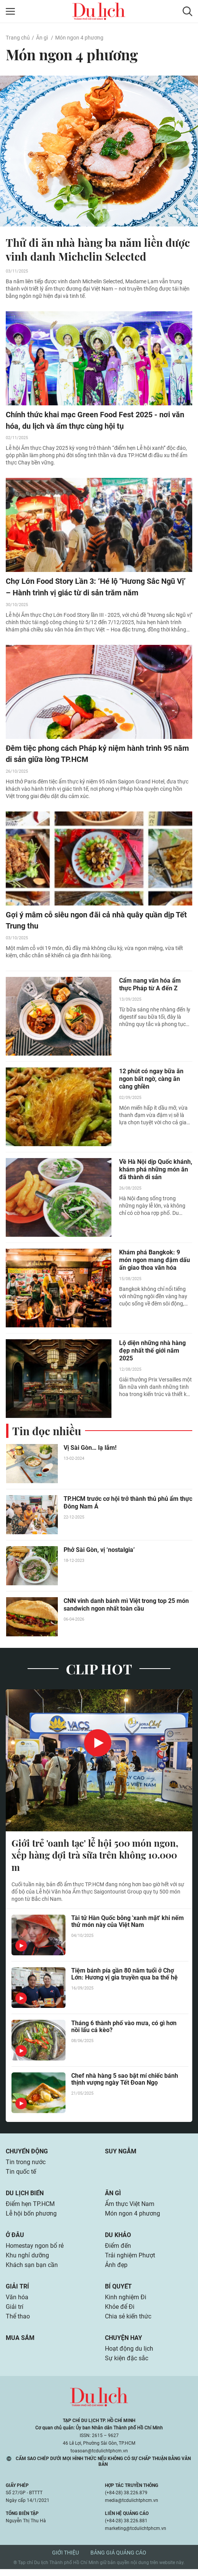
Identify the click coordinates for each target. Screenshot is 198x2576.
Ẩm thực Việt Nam (129, 2207)
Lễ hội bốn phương (31, 2217)
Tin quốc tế (21, 2174)
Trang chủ (17, 38)
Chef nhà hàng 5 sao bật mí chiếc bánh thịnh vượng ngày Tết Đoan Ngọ (124, 2082)
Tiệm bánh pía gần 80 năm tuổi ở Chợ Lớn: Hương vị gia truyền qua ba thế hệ (124, 1977)
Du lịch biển (25, 2196)
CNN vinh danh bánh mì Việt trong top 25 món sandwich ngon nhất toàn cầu (126, 1606)
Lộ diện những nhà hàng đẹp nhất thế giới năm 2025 (152, 1352)
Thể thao (18, 2322)
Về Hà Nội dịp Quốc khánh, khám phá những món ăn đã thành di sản (155, 1171)
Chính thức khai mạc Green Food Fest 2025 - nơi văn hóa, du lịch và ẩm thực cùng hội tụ (95, 421)
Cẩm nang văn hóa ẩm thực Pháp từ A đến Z (150, 985)
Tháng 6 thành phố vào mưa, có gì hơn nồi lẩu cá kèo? (124, 2029)
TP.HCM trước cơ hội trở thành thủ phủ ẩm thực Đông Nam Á (128, 1504)
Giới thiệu (65, 2559)
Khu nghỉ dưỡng (27, 2260)
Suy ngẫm (120, 2153)
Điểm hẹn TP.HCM (30, 2207)
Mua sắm (20, 2344)
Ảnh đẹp (116, 2270)
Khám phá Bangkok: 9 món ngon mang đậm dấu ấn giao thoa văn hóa (154, 1261)
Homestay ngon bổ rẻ (35, 2250)
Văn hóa (17, 2302)
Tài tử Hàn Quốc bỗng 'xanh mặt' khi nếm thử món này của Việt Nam (127, 1924)
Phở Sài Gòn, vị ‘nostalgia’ (99, 1551)
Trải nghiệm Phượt (130, 2260)
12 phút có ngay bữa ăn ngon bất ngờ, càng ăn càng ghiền (151, 1080)
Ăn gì (41, 38)
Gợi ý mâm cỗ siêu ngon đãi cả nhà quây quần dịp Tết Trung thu (96, 922)
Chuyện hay (123, 2344)
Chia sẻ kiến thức (128, 2322)
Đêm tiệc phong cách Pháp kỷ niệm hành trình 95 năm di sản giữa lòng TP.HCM (97, 755)
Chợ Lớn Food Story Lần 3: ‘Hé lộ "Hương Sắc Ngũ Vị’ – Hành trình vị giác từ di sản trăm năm (96, 588)
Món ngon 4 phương (79, 38)
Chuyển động (27, 2153)
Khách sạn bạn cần (32, 2270)
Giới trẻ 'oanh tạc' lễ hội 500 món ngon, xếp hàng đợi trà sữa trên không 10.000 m (94, 1857)
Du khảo (118, 2238)
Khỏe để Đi (119, 2312)
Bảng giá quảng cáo (118, 2559)
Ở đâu (15, 2238)
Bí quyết (118, 2291)
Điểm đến (118, 2250)
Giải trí (17, 2291)
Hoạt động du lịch (129, 2355)
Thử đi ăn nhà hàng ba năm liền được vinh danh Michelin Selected (98, 249)
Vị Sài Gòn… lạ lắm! (90, 1449)
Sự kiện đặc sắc (126, 2365)
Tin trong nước (26, 2164)
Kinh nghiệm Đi (125, 2302)
